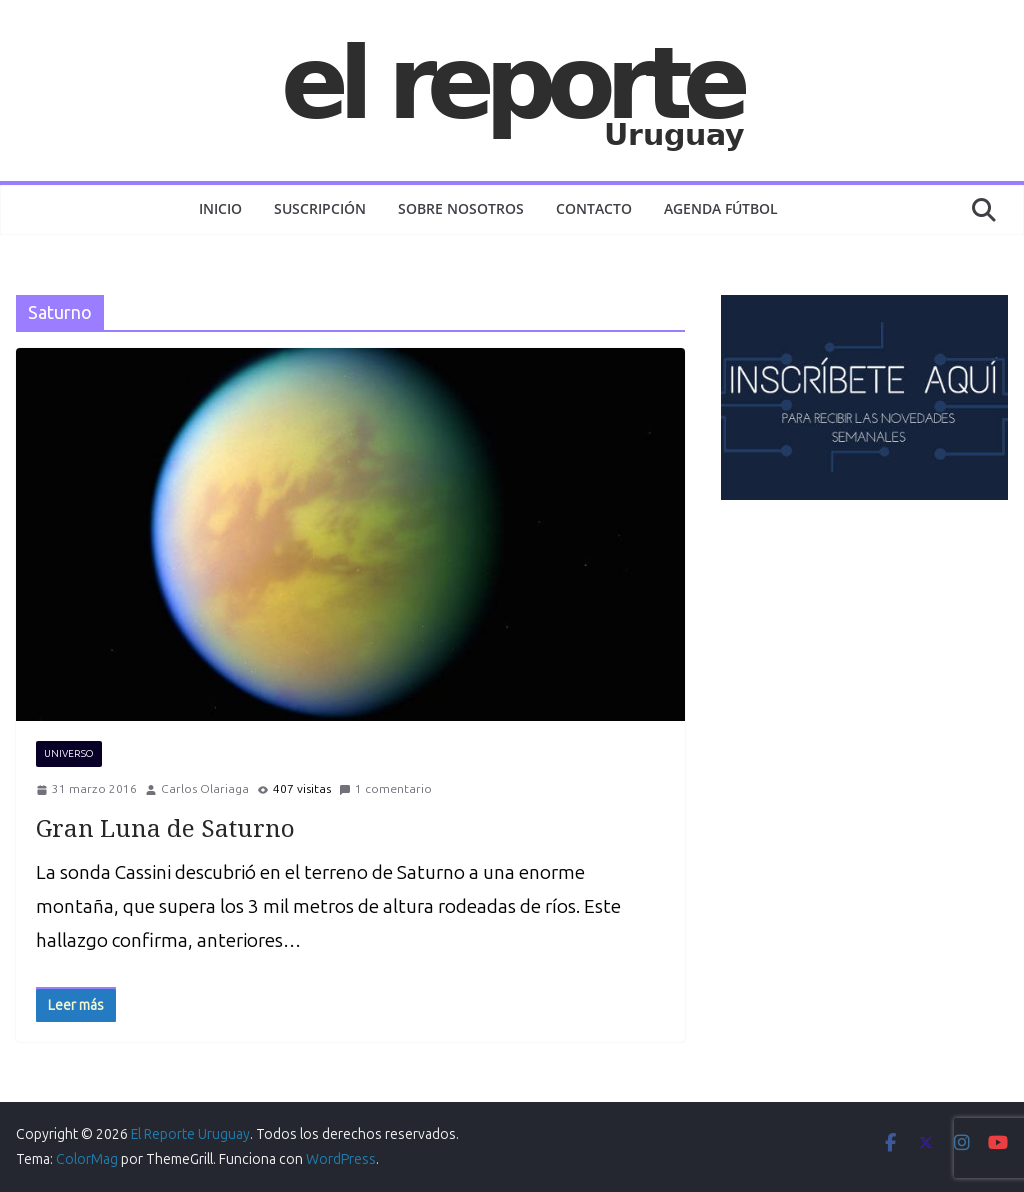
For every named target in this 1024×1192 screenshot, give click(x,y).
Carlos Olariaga (205, 789)
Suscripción (320, 208)
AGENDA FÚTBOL (721, 208)
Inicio (220, 208)
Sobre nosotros (461, 208)
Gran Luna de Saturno (165, 827)
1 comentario (385, 789)
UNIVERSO (69, 754)
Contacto (594, 208)
